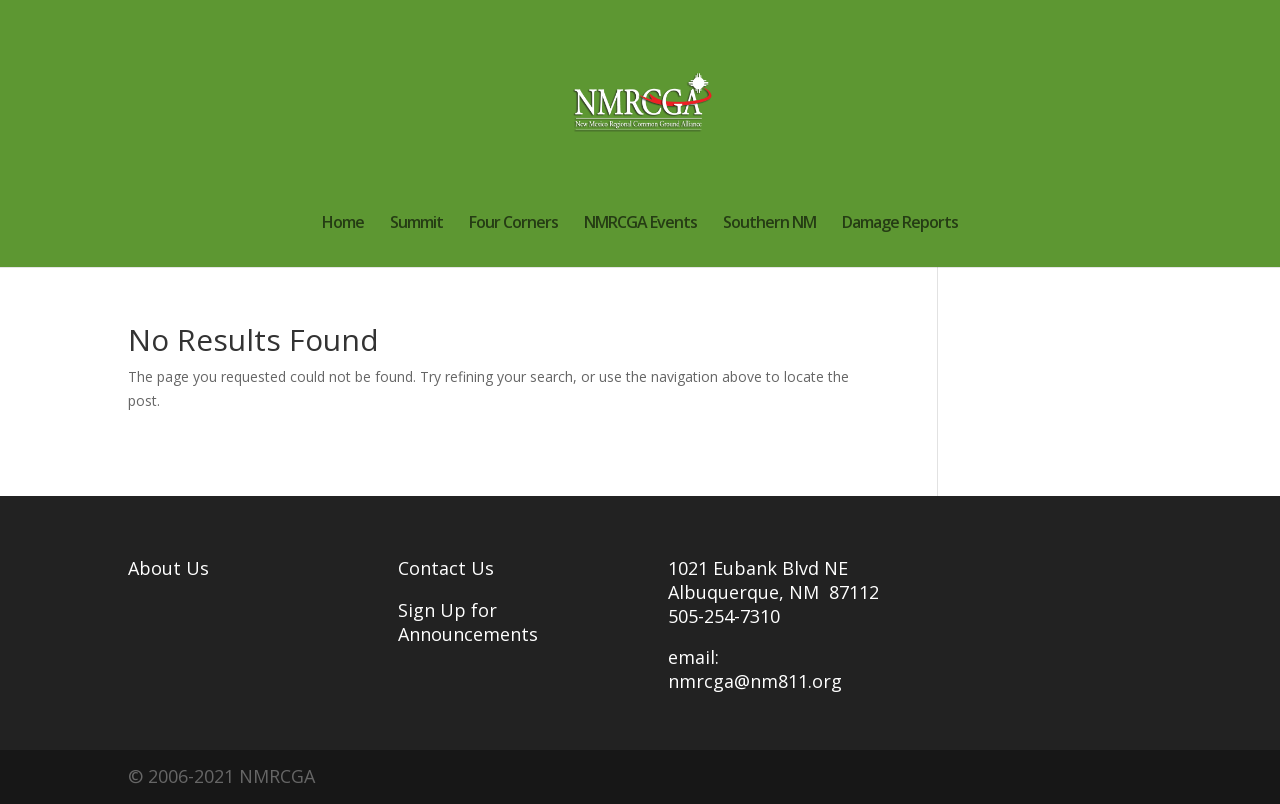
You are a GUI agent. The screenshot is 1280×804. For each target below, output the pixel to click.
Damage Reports (900, 224)
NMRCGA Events (640, 224)
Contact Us (446, 568)
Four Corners (513, 224)
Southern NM (769, 224)
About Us (168, 568)
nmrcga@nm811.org (755, 681)
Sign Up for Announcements (468, 622)
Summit (416, 224)
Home (343, 224)
